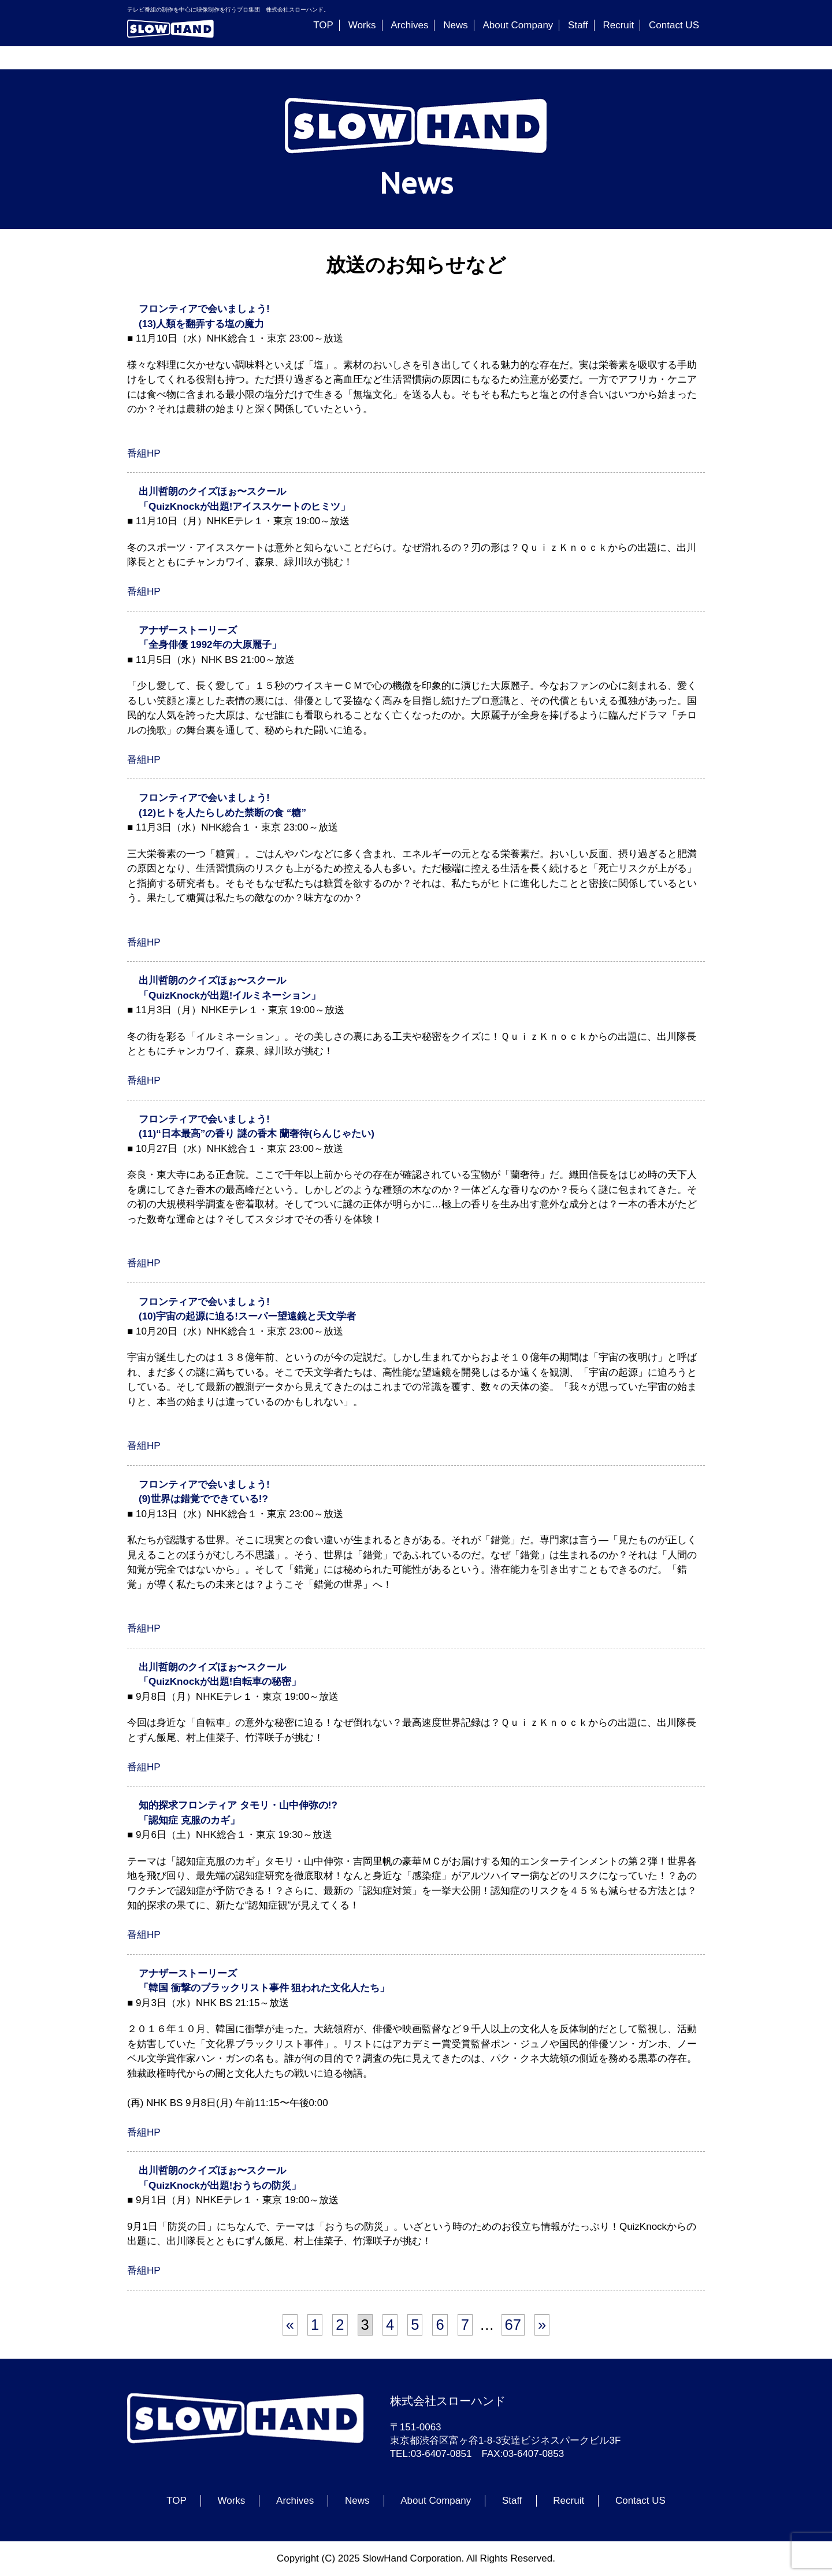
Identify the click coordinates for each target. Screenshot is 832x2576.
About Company (517, 25)
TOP (323, 25)
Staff (578, 25)
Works (362, 25)
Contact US (674, 25)
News (455, 25)
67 (513, 2324)
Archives (409, 25)
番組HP (144, 453)
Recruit (618, 25)
